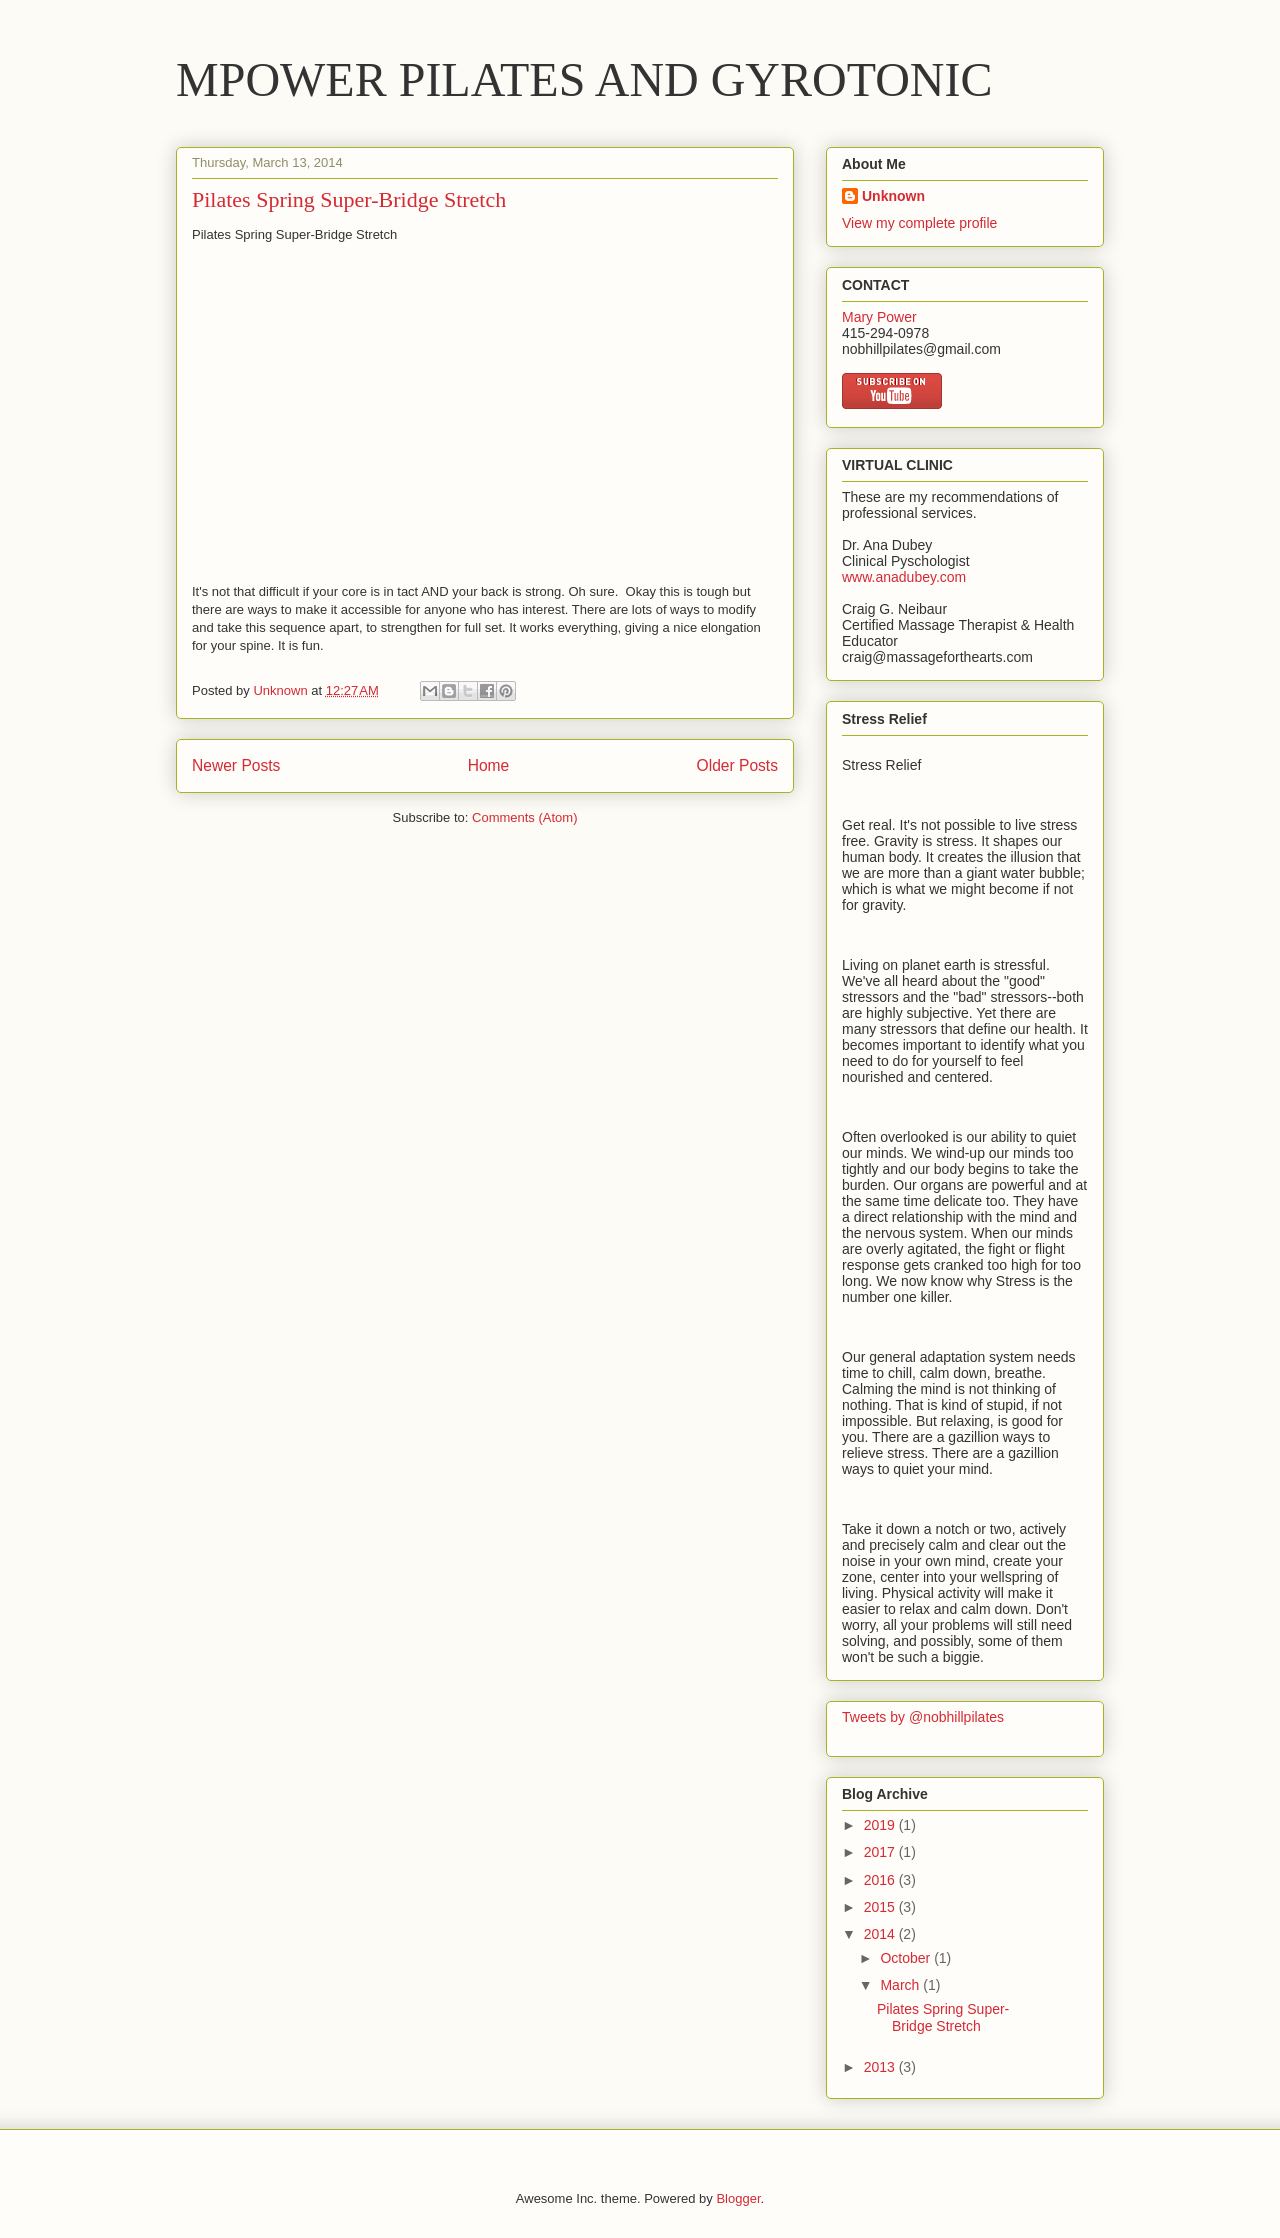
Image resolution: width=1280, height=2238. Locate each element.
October (907, 1958)
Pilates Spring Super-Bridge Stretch (349, 199)
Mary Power (879, 317)
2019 (881, 1825)
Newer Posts (236, 765)
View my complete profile (919, 223)
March (901, 1985)
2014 (881, 1934)
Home (489, 765)
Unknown (893, 196)
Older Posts (737, 765)
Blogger (738, 2198)
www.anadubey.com (904, 577)
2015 (881, 1907)
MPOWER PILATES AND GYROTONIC (584, 79)
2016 (881, 1880)
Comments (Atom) (524, 817)
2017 (881, 1852)
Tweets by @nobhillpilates (923, 1717)
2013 (881, 2067)
